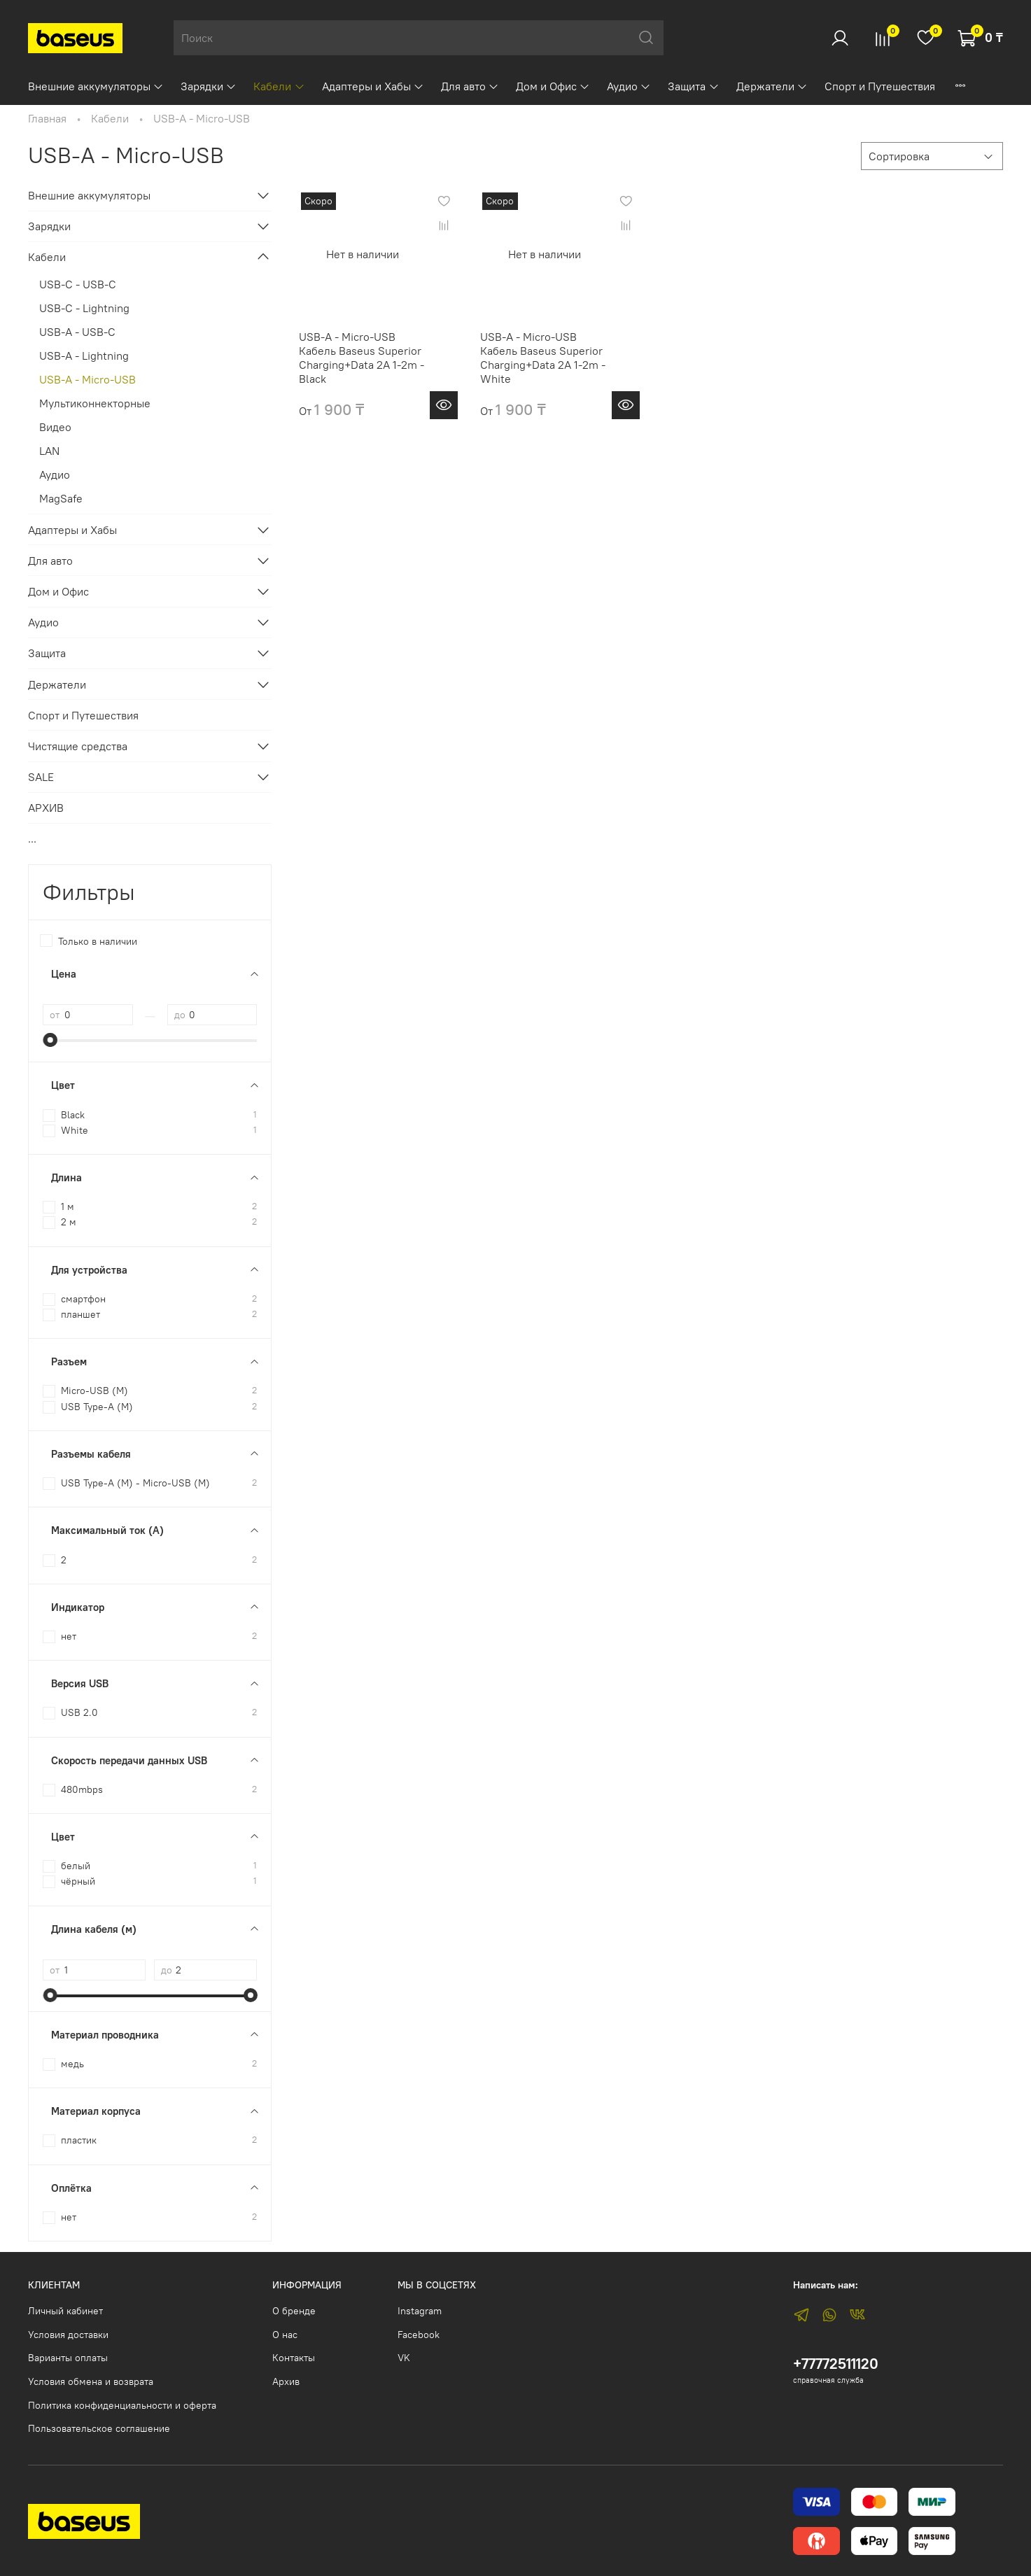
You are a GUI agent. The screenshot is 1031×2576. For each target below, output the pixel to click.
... (32, 838)
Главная (47, 118)
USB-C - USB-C (77, 284)
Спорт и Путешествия (880, 86)
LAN (49, 451)
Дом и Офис (553, 86)
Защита (693, 86)
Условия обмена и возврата (90, 2381)
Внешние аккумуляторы (96, 86)
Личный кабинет (65, 2310)
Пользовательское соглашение (99, 2428)
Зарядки (209, 86)
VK (404, 2357)
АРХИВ (46, 808)
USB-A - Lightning (84, 356)
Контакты (293, 2357)
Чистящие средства (77, 746)
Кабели (278, 86)
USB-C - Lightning (84, 308)
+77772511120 (835, 2363)
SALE (41, 777)
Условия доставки (68, 2334)
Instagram (420, 2310)
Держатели (772, 86)
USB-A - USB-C (77, 332)
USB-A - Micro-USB (87, 379)
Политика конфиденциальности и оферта (122, 2405)
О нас (284, 2334)
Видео (55, 427)
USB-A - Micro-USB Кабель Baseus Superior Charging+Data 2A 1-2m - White (542, 358)
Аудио (629, 86)
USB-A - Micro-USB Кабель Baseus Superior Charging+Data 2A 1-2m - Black (361, 358)
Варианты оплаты (68, 2357)
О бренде (294, 2310)
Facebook (419, 2334)
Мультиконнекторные (94, 403)
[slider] (49, 1039)
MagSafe (61, 498)
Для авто (470, 86)
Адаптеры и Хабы (373, 86)
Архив (286, 2381)
